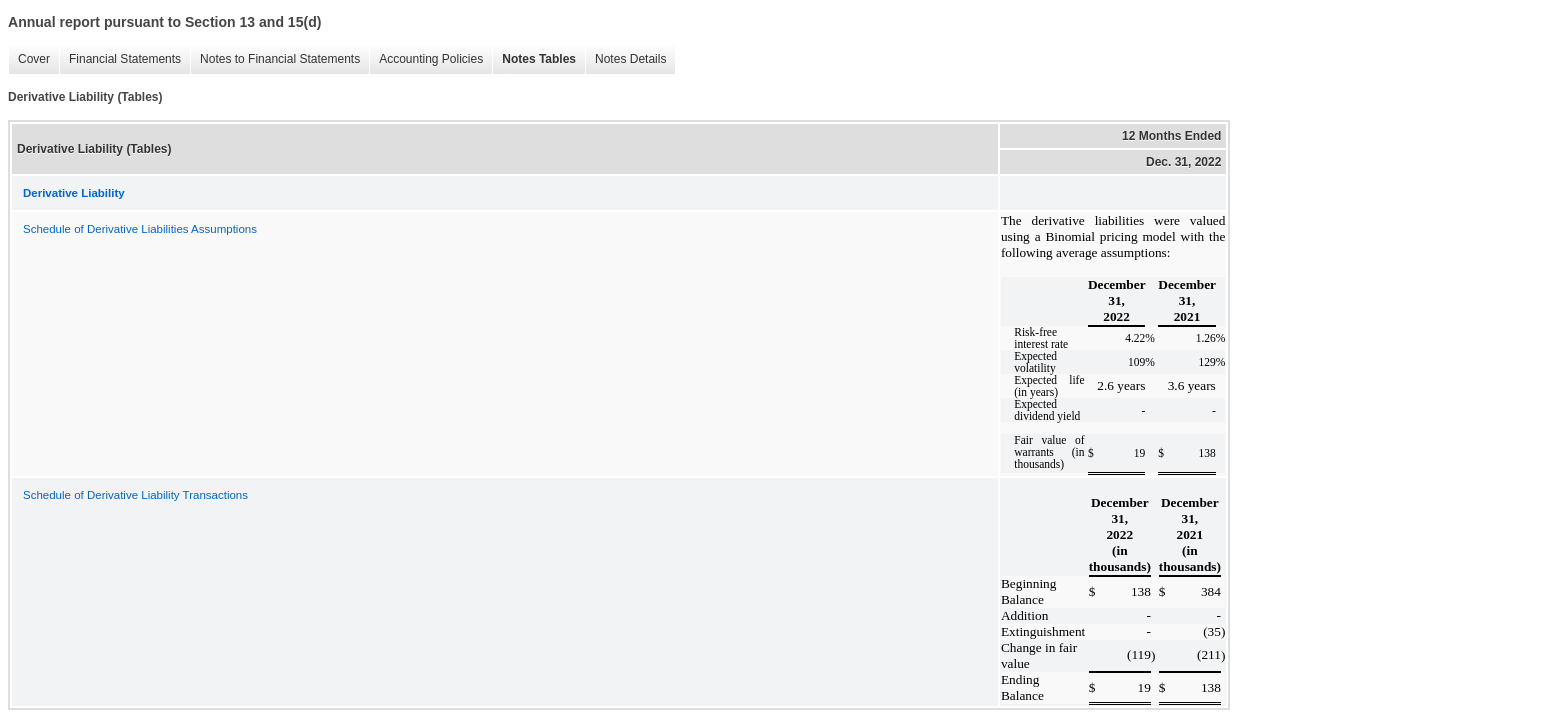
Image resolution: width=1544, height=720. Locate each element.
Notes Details (625, 59)
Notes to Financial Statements (275, 59)
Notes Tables (534, 59)
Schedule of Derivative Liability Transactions (135, 495)
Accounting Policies (426, 59)
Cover (29, 59)
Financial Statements (120, 59)
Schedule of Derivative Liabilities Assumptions (140, 229)
